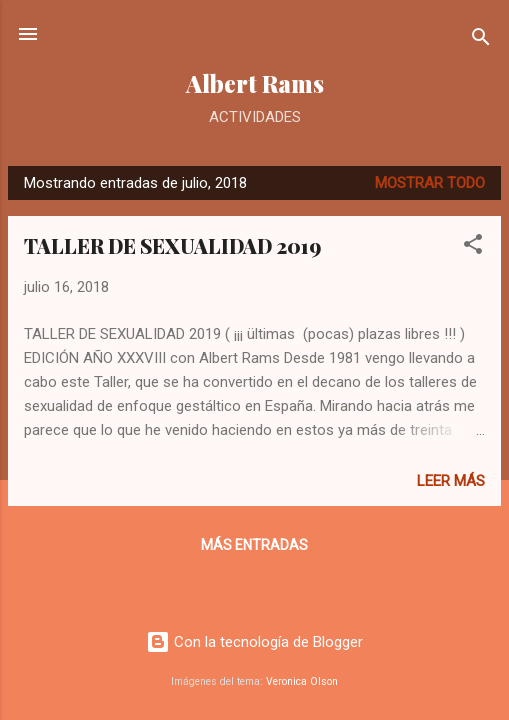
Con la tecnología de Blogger (254, 642)
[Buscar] (481, 40)
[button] (473, 247)
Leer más (451, 481)
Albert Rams (255, 83)
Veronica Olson (302, 681)
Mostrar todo (430, 183)
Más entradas (254, 545)
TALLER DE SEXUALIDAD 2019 (172, 245)
